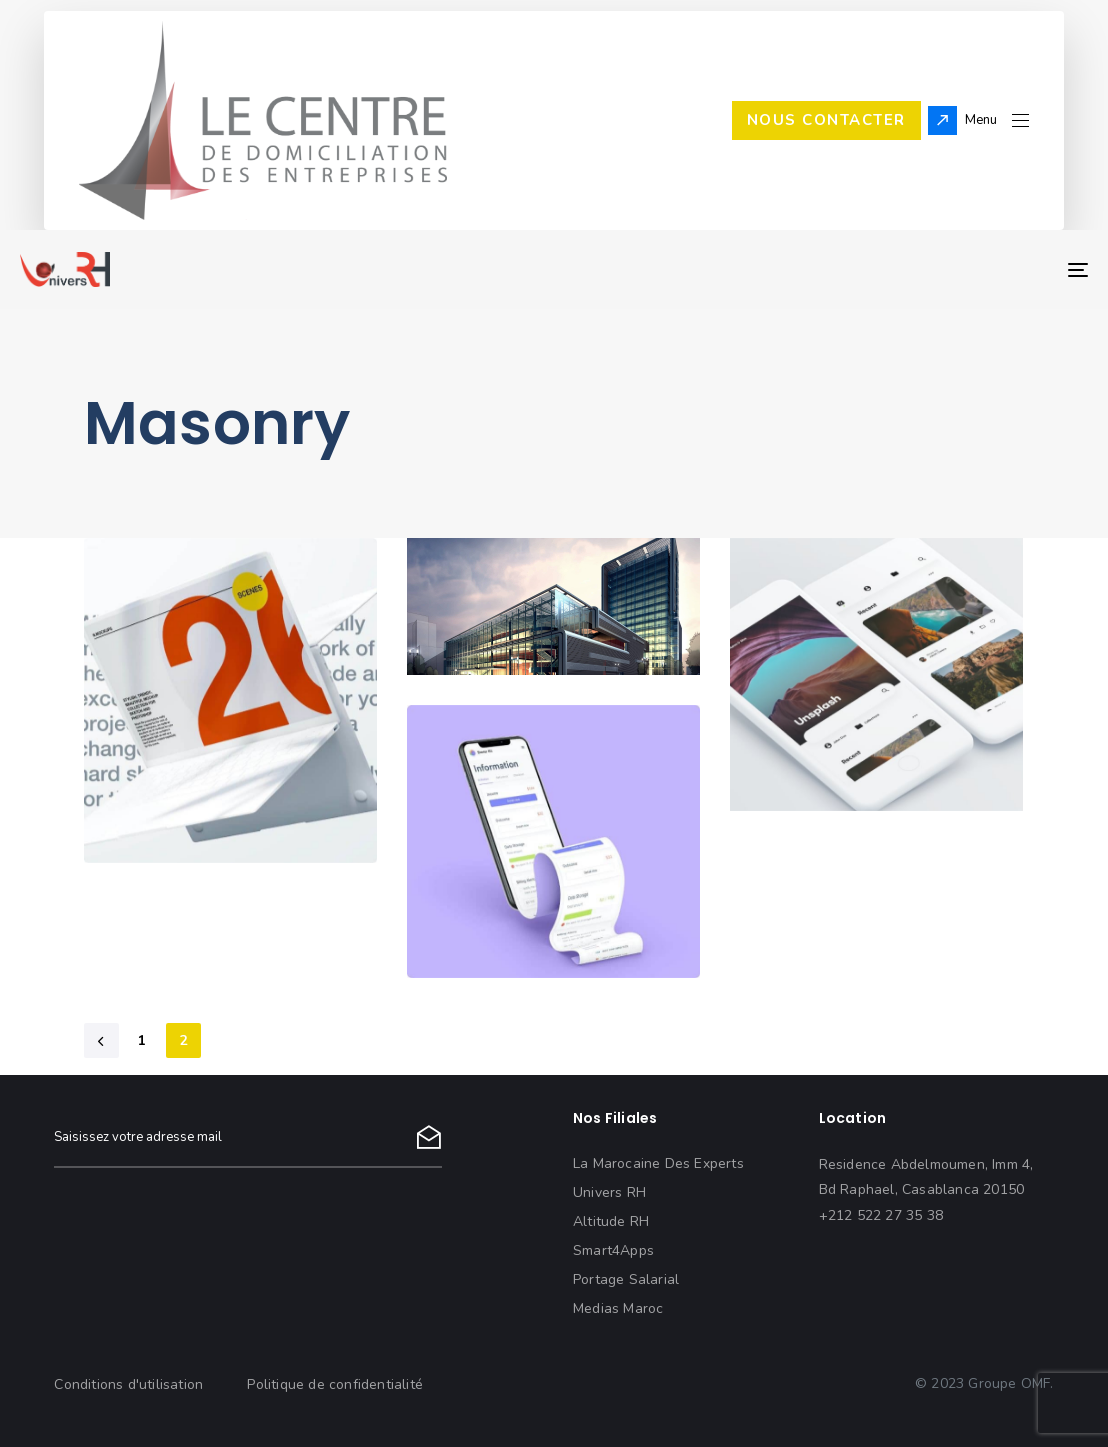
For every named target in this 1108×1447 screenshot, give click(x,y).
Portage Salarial (626, 1279)
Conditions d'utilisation (128, 1384)
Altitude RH (611, 1221)
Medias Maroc (618, 1308)
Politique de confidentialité (335, 1384)
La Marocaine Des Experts (658, 1163)
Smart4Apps (613, 1250)
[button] (997, 120)
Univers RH (609, 1192)
